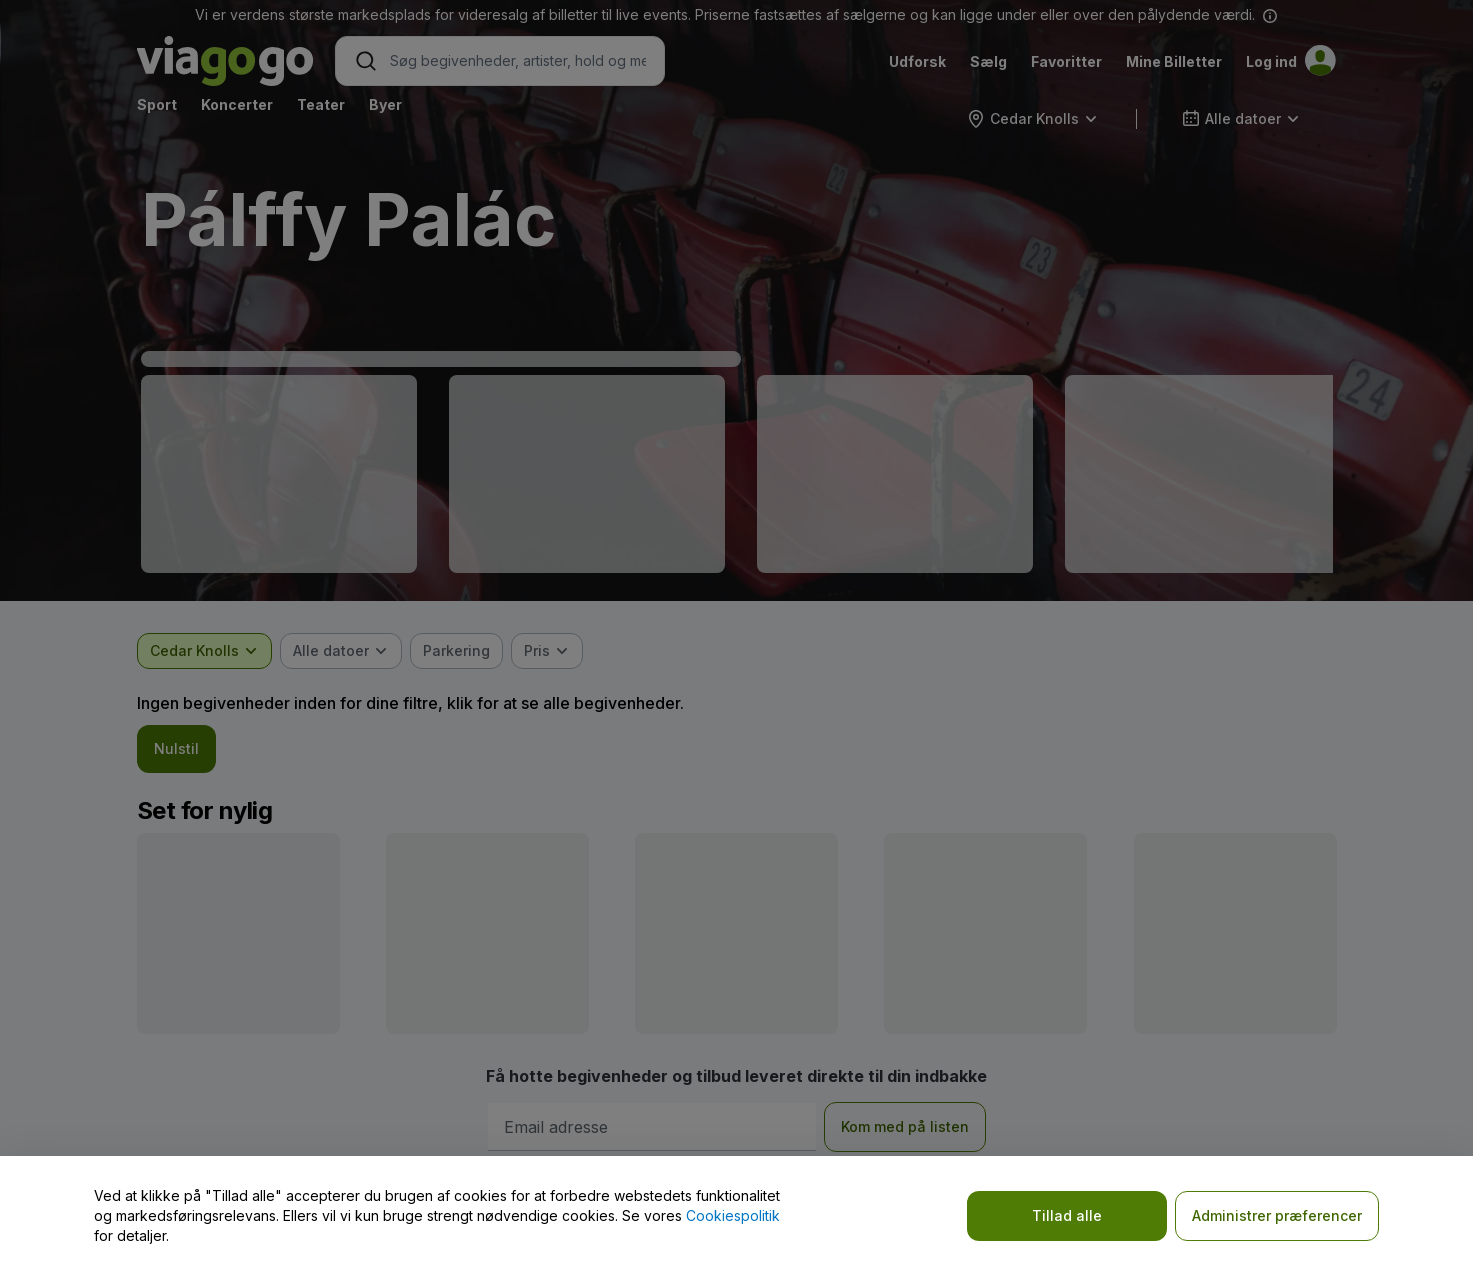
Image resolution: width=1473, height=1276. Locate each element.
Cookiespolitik (733, 1215)
